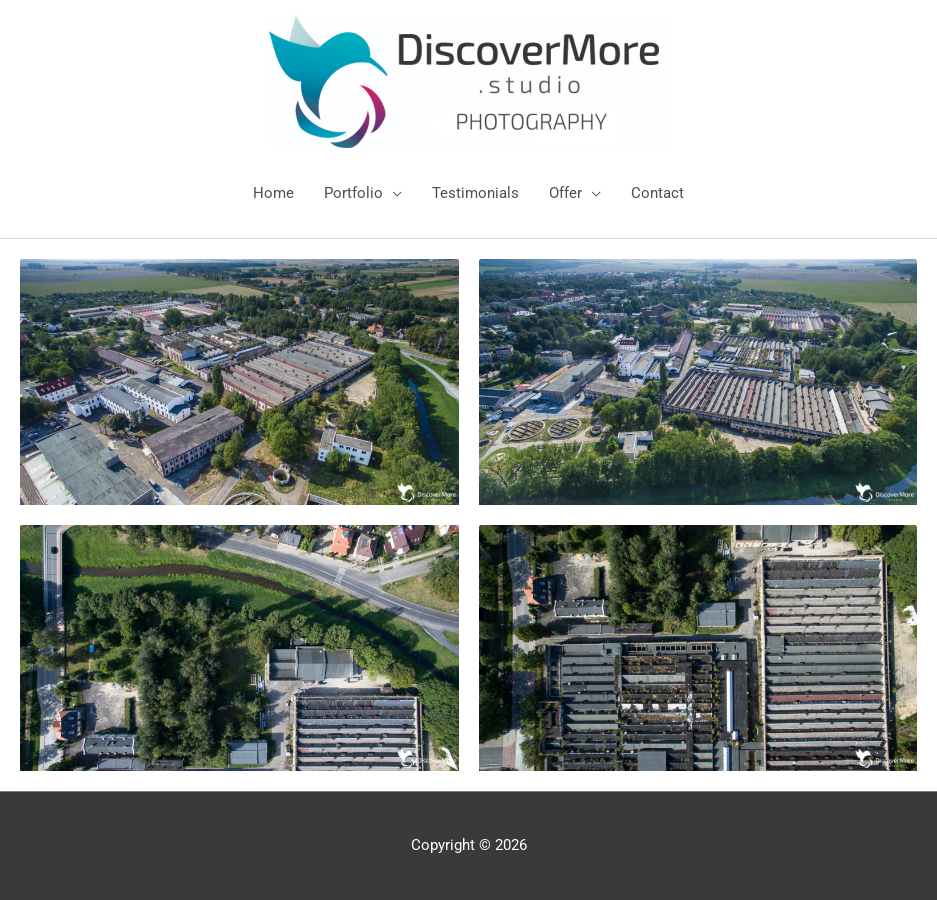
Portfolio (353, 193)
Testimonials (475, 193)
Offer (565, 193)
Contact (657, 193)
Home (273, 193)
